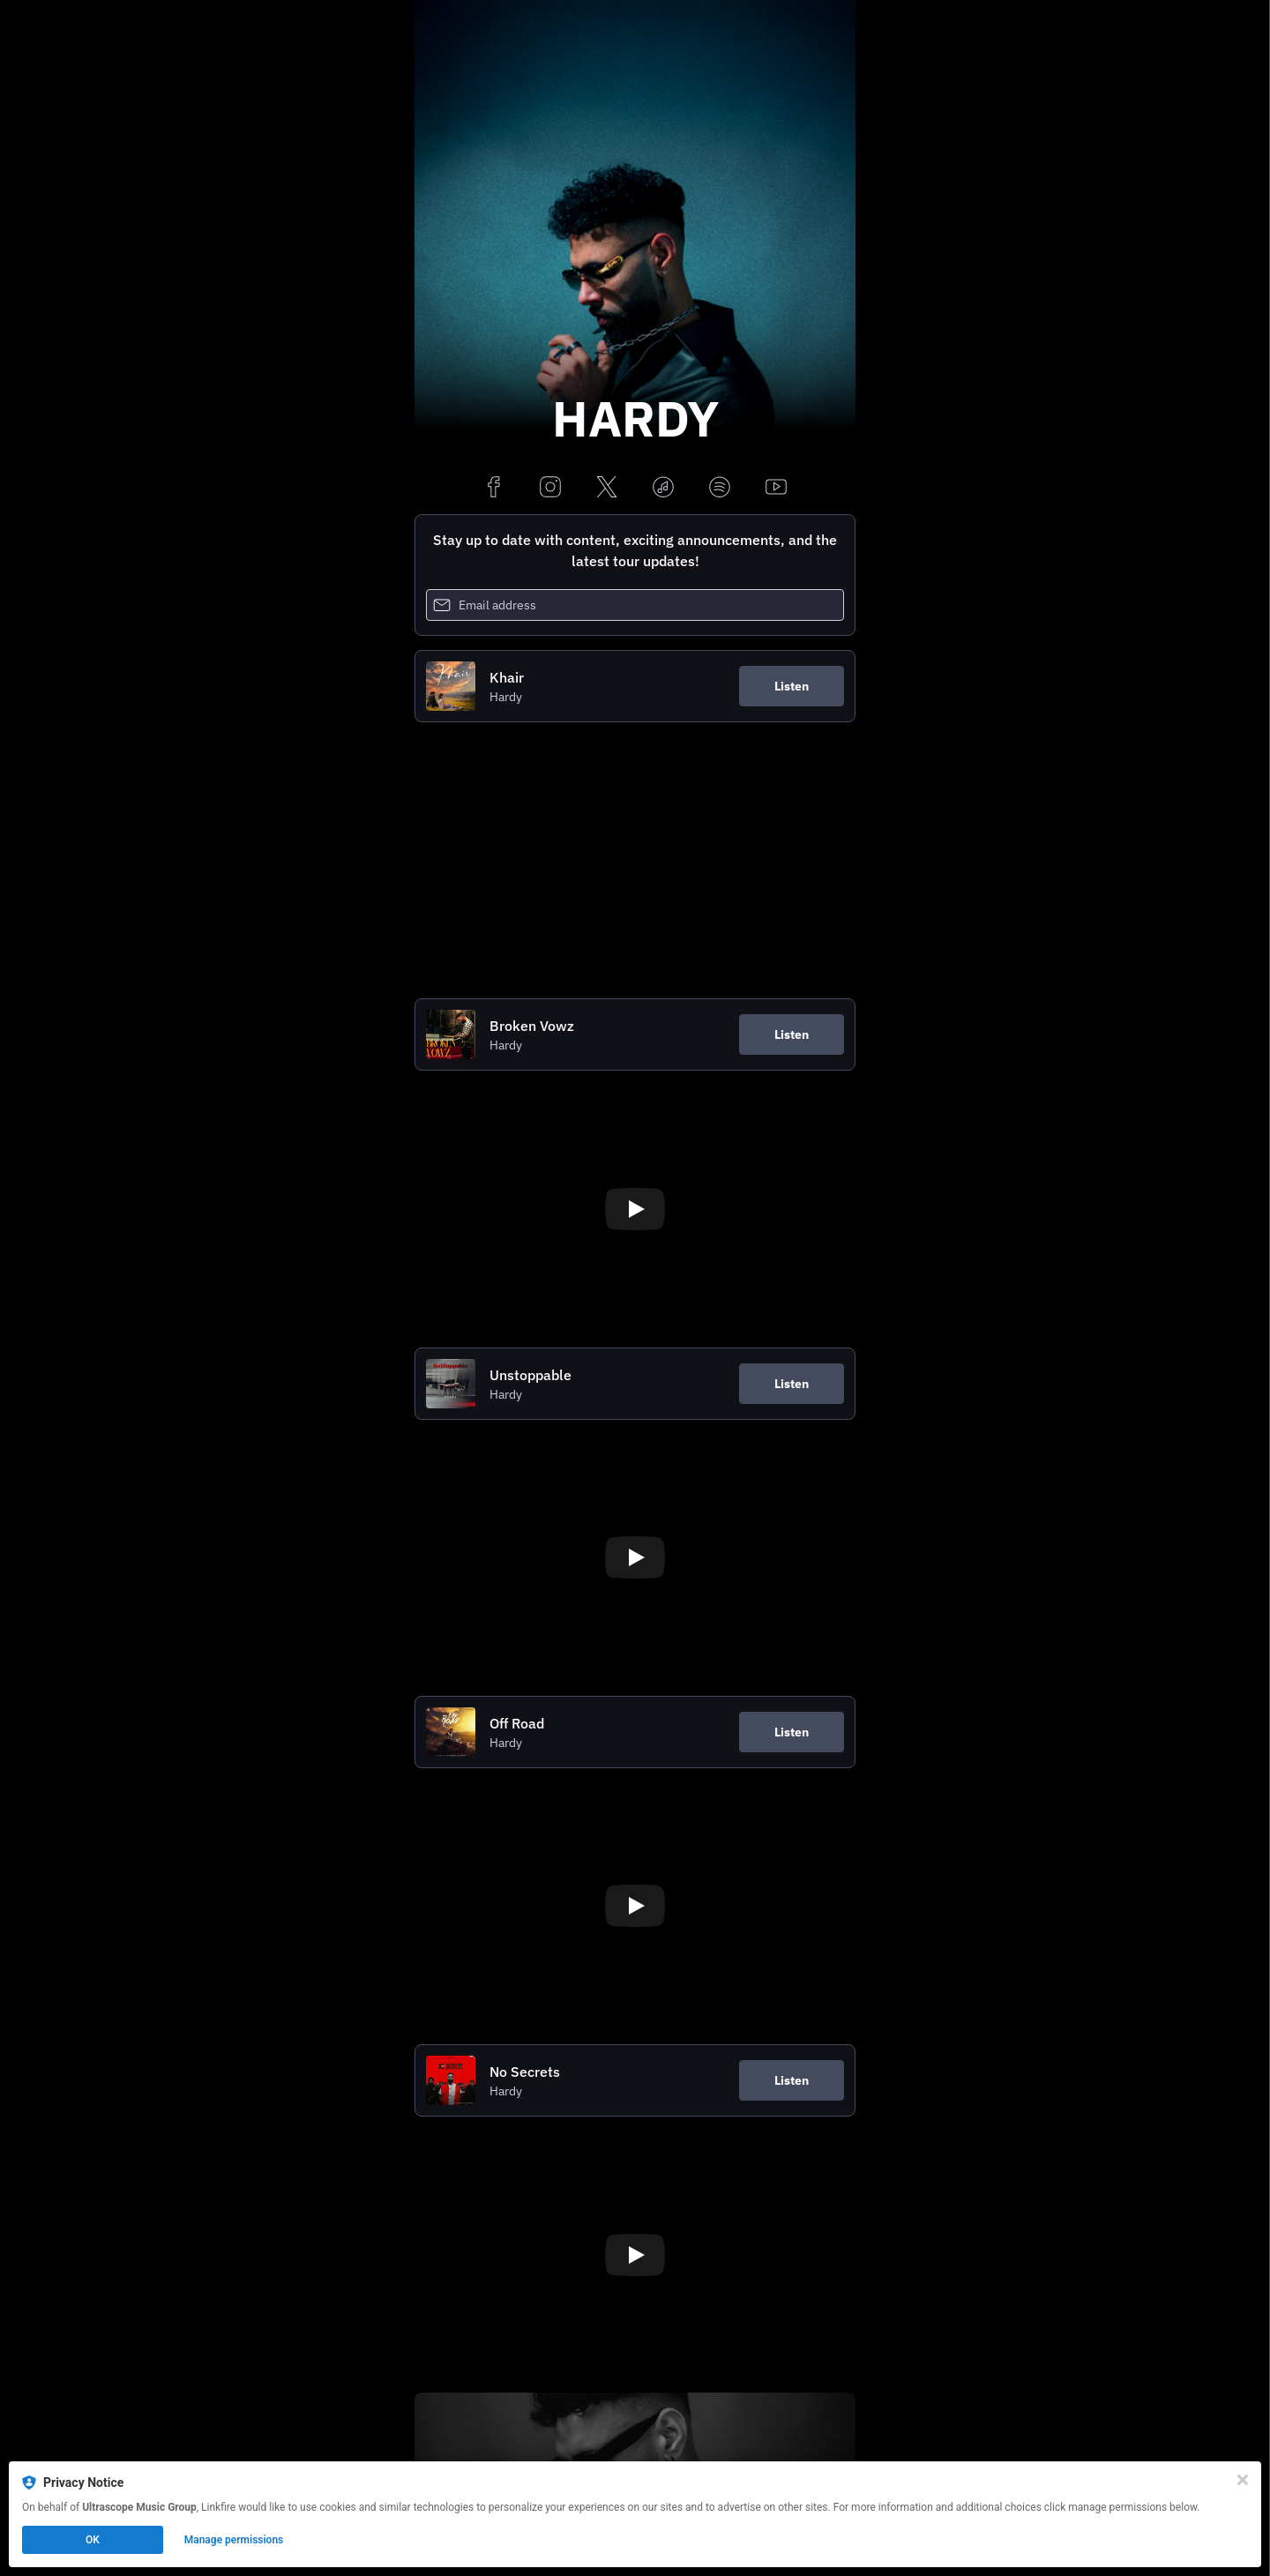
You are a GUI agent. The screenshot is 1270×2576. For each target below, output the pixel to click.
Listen (791, 686)
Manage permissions (234, 2540)
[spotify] (719, 488)
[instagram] (550, 488)
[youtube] (776, 488)
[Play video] (635, 1209)
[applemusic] (663, 488)
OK (93, 2540)
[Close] (1243, 2480)
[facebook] (494, 488)
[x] (607, 488)
